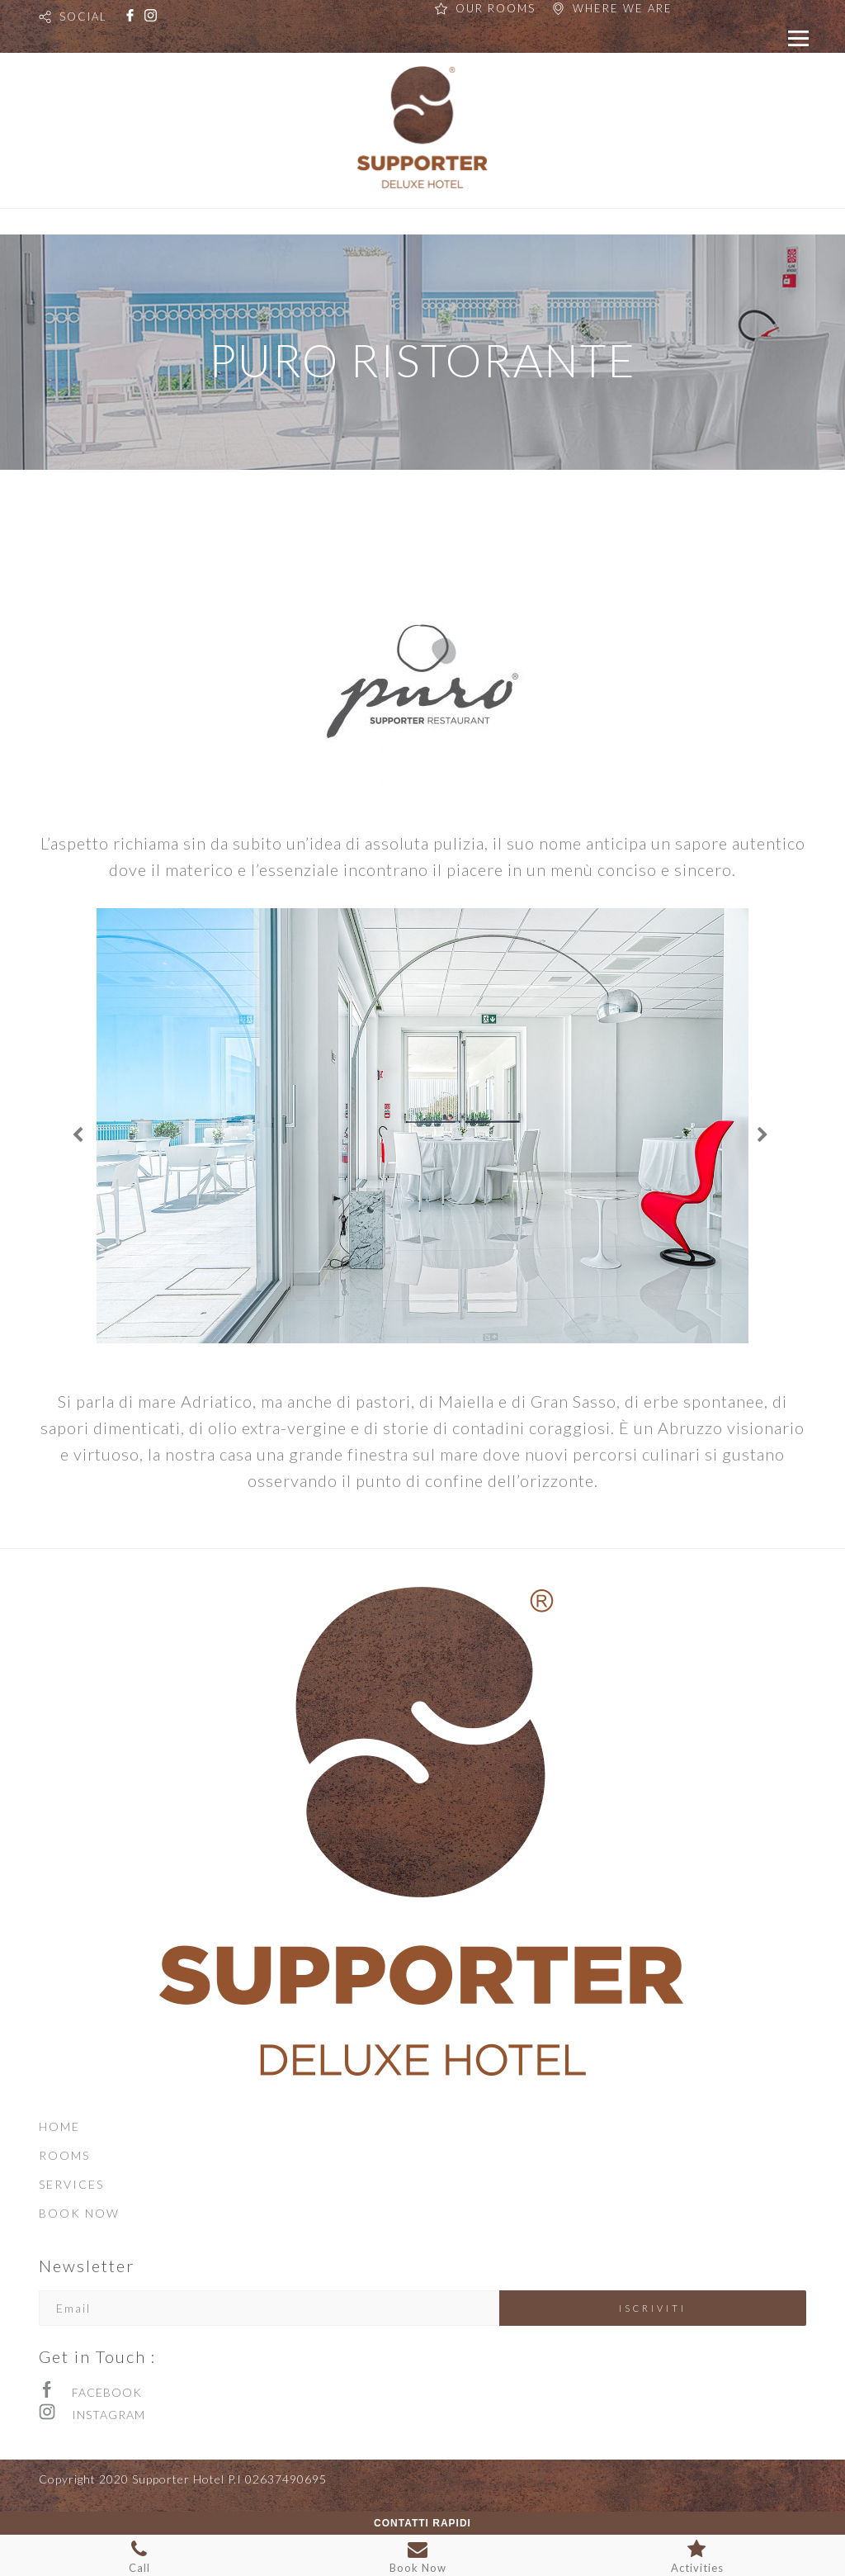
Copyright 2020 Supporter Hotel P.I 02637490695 (183, 2479)
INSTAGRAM (108, 2415)
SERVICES (71, 2184)
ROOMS (64, 2155)
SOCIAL (83, 16)
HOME (59, 2126)
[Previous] (80, 1135)
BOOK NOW (79, 2213)
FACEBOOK (107, 2392)
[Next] (765, 1135)
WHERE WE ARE (623, 8)
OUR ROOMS (496, 8)
